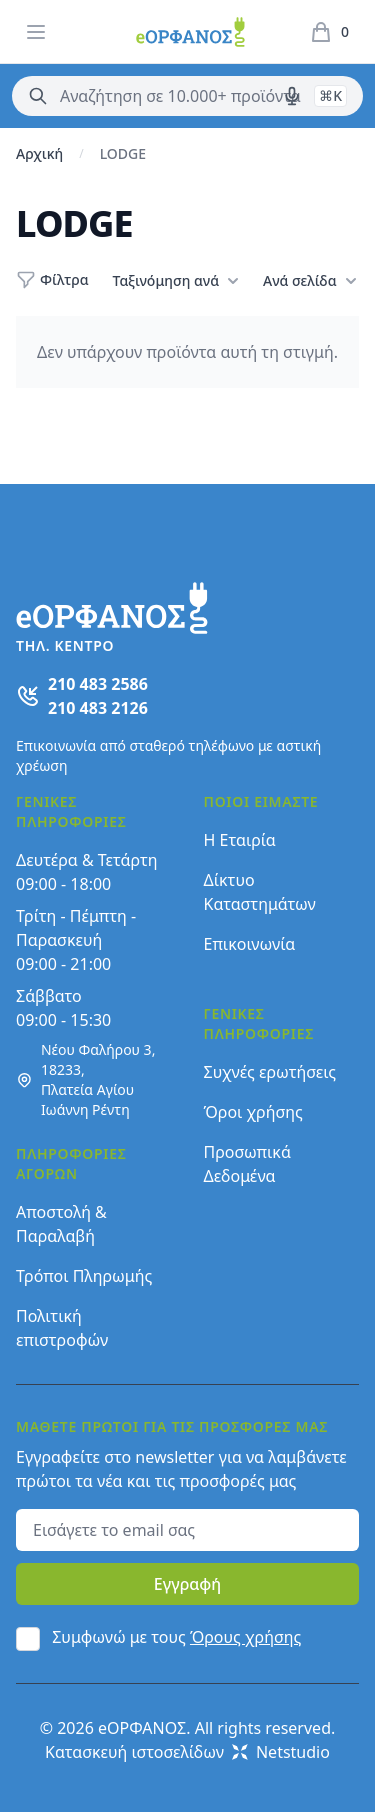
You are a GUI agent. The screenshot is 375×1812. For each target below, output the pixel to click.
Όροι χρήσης (253, 1112)
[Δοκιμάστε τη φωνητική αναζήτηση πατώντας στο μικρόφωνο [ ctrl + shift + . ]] (292, 96)
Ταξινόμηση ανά (176, 281)
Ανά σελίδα (309, 281)
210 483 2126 (98, 708)
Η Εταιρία (240, 840)
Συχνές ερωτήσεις (270, 1072)
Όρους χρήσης (245, 1637)
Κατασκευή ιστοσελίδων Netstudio (187, 1752)
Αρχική (39, 153)
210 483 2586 (98, 684)
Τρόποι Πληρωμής (84, 1276)
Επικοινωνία (250, 944)
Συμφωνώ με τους (176, 1637)
